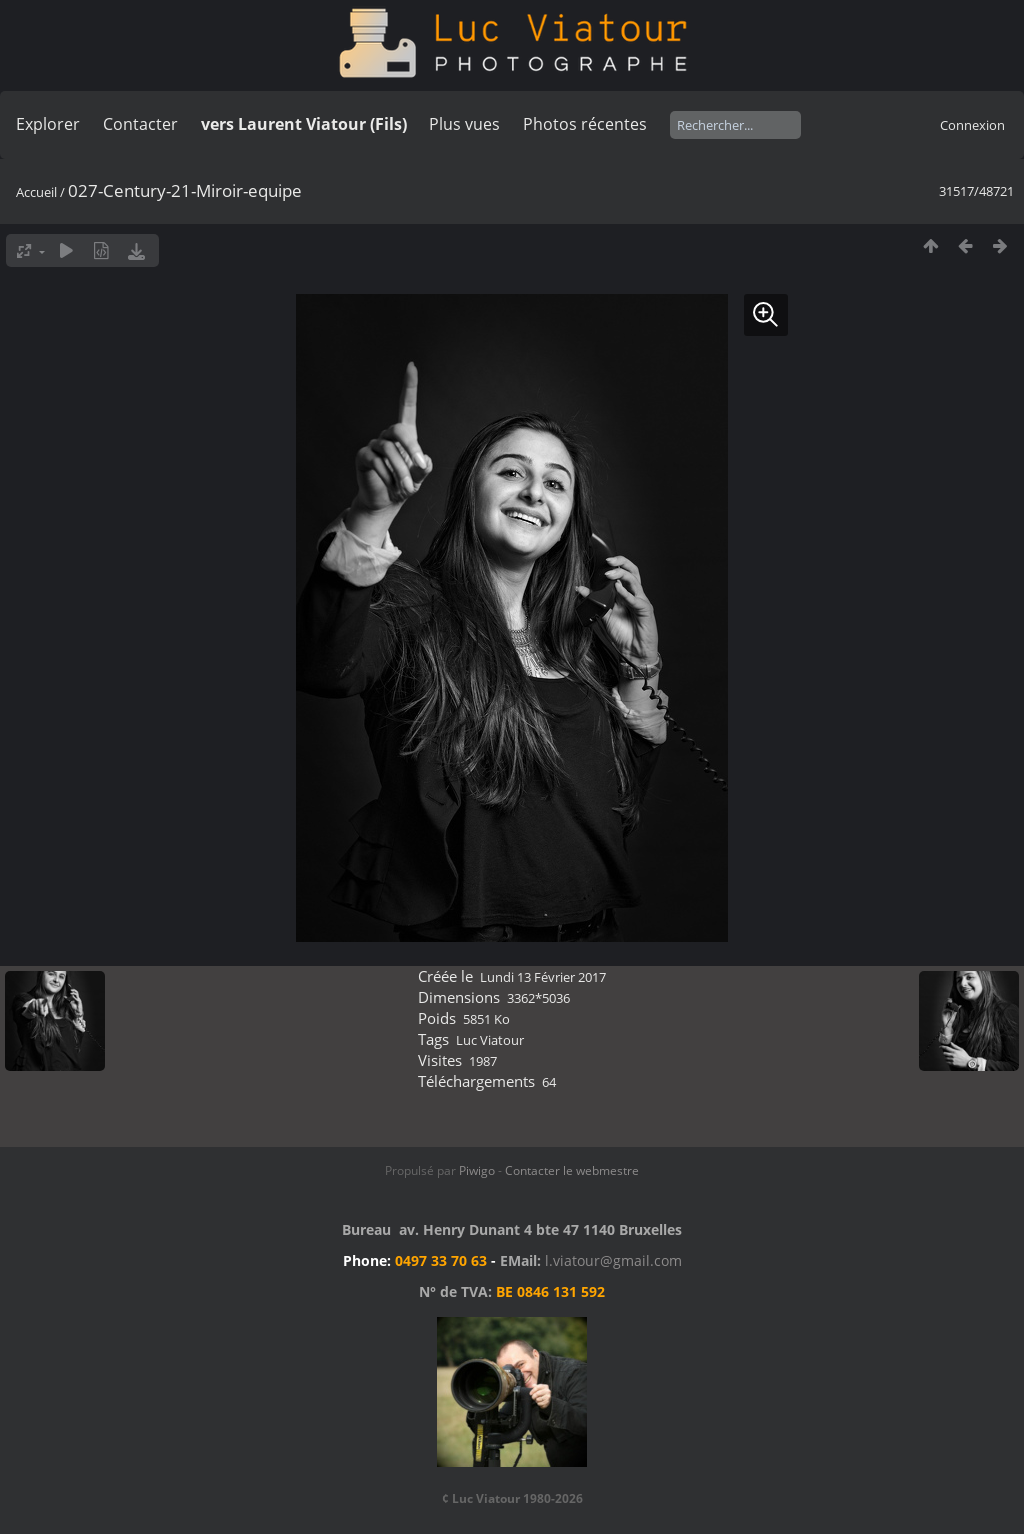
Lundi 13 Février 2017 (543, 977)
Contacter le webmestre (572, 1170)
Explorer (48, 124)
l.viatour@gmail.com (613, 1260)
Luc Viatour (490, 1040)
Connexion (972, 125)
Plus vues (464, 124)
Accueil (36, 192)
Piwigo (477, 1170)
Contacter (140, 124)
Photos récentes (585, 124)
